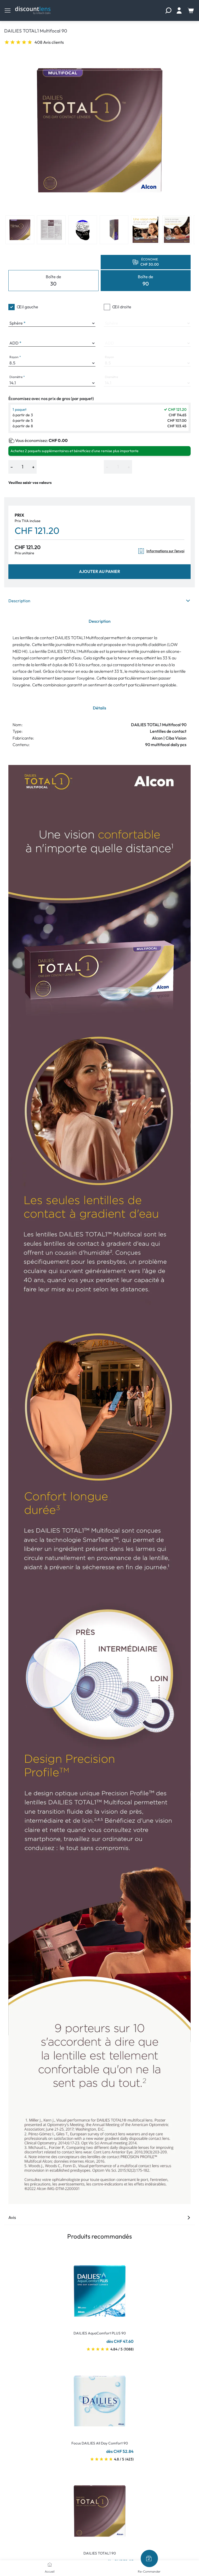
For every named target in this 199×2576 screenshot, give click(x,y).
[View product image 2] (51, 229)
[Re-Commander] (149, 2558)
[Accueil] (49, 2564)
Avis (99, 2217)
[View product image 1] (19, 229)
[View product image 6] (176, 229)
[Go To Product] (99, 2288)
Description (99, 600)
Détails (99, 707)
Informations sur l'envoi (161, 551)
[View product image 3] (82, 229)
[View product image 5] (145, 229)
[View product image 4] (114, 229)
